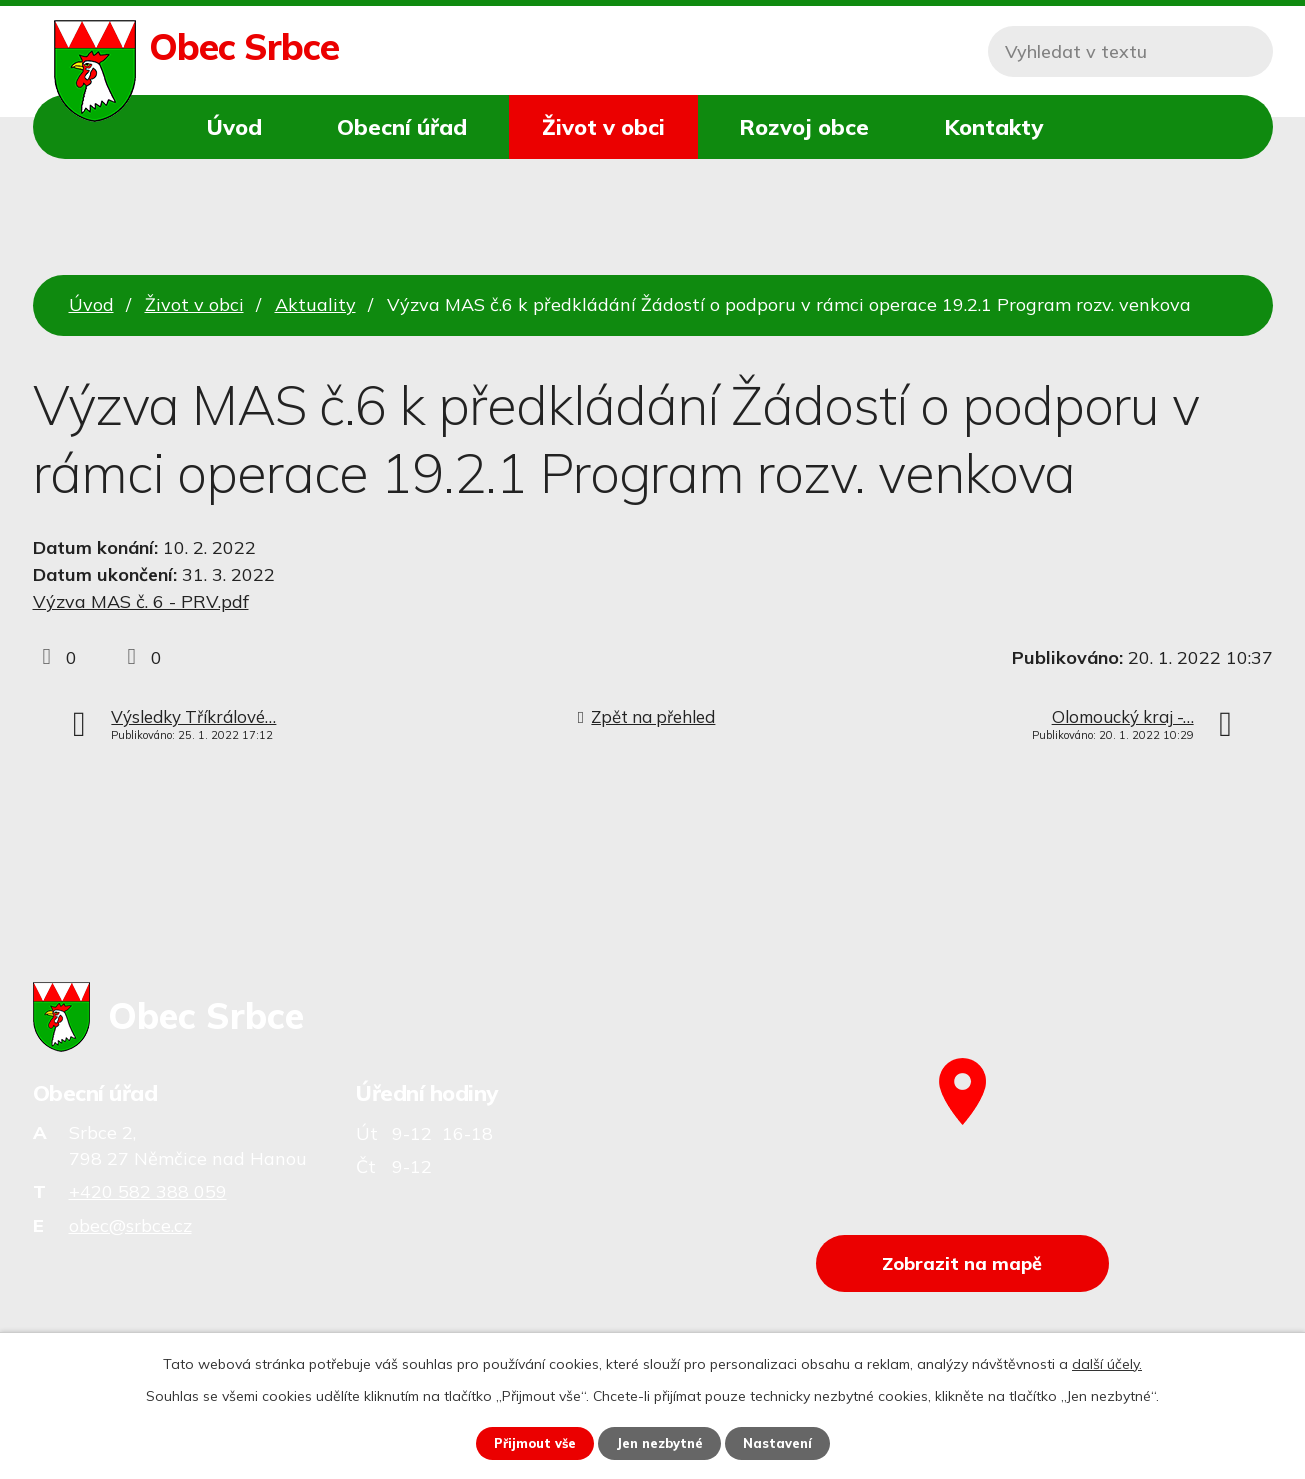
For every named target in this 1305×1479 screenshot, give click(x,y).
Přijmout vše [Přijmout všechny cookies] (527, 1442)
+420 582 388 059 (148, 1191)
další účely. (1107, 1362)
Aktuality (315, 304)
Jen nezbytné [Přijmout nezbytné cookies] (661, 1442)
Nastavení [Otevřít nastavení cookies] (786, 1442)
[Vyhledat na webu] (1130, 51)
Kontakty (993, 126)
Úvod (234, 126)
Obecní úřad (402, 126)
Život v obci (603, 126)
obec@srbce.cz (130, 1225)
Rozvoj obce (804, 126)
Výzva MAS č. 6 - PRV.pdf (141, 601)
